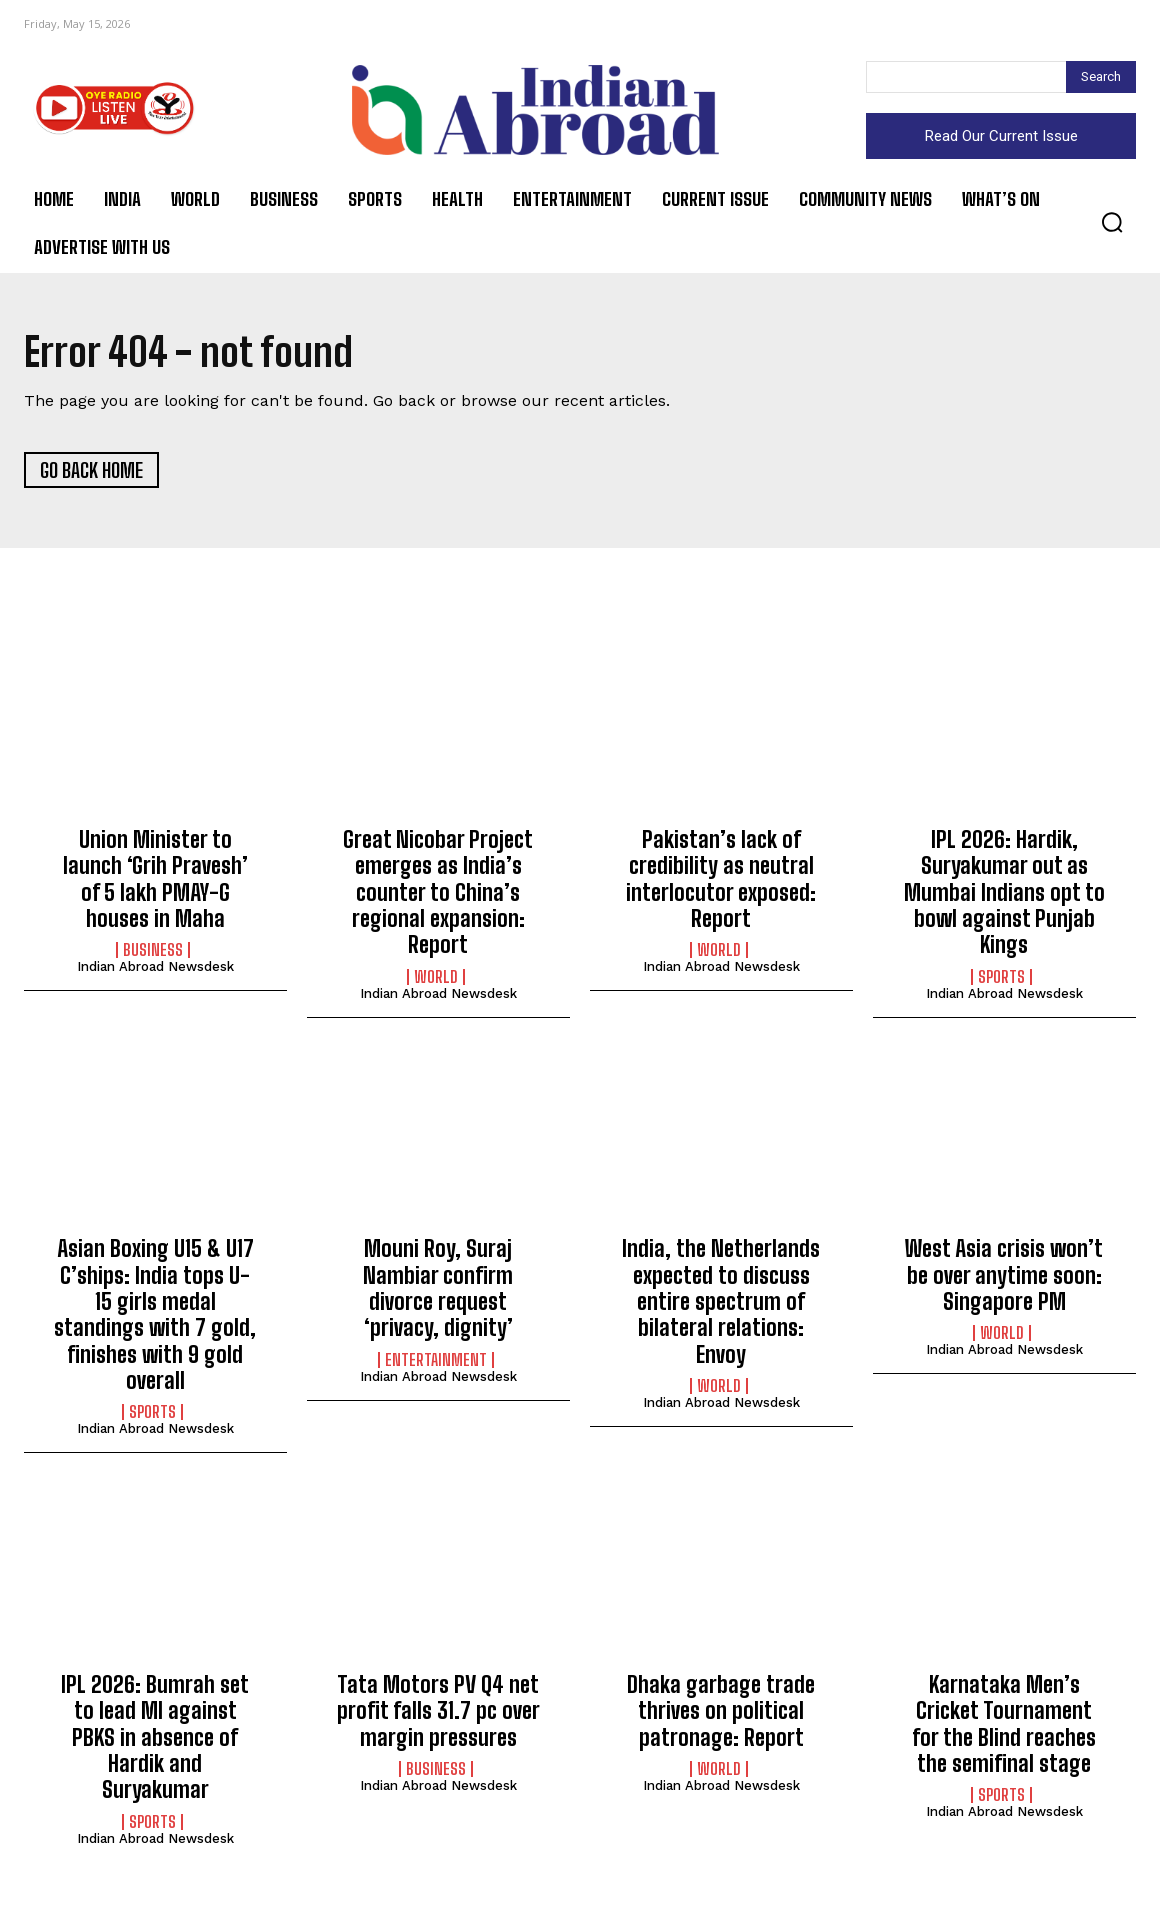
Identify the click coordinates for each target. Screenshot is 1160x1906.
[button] (1112, 222)
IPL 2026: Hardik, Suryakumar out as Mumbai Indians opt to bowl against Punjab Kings (1004, 895)
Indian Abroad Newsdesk (155, 970)
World (436, 980)
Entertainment (436, 1363)
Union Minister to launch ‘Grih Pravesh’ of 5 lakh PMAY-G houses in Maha (155, 882)
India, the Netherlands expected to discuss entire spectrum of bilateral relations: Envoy (721, 1304)
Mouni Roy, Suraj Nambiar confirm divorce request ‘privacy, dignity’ (438, 1291)
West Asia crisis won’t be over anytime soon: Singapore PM (1004, 1278)
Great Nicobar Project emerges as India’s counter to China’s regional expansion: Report (438, 895)
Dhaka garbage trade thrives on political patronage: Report (721, 1714)
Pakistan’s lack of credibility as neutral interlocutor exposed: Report (721, 882)
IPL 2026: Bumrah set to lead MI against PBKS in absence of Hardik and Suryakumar (155, 1740)
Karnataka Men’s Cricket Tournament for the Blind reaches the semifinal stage (1004, 1727)
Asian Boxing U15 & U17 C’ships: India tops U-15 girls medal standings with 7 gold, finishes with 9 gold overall (155, 1317)
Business (153, 954)
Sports (1001, 980)
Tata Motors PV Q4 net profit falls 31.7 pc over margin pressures (438, 1714)
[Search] (1101, 77)
